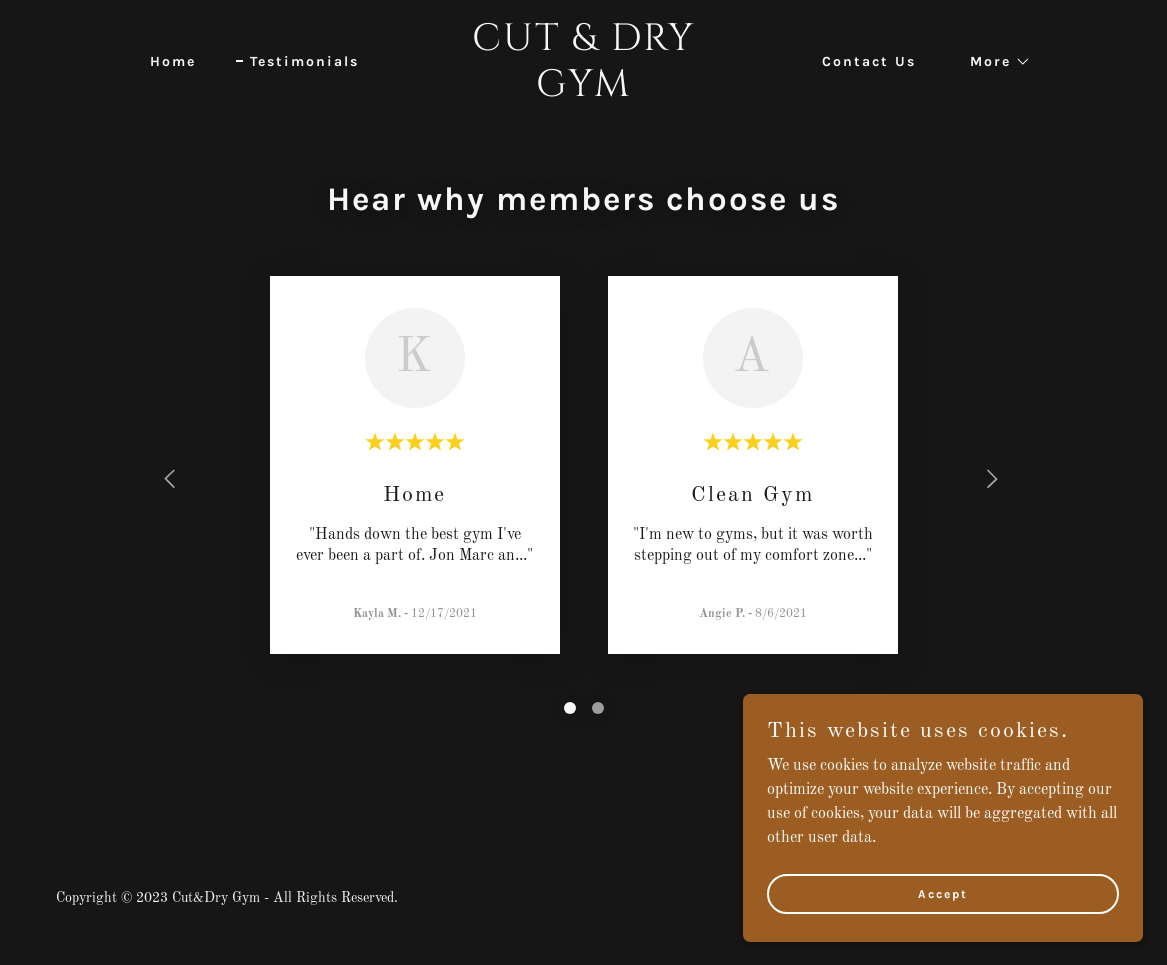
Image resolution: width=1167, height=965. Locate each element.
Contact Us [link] (869, 61)
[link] (583, 92)
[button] (993, 62)
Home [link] (173, 61)
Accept (943, 893)
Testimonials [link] (304, 61)
